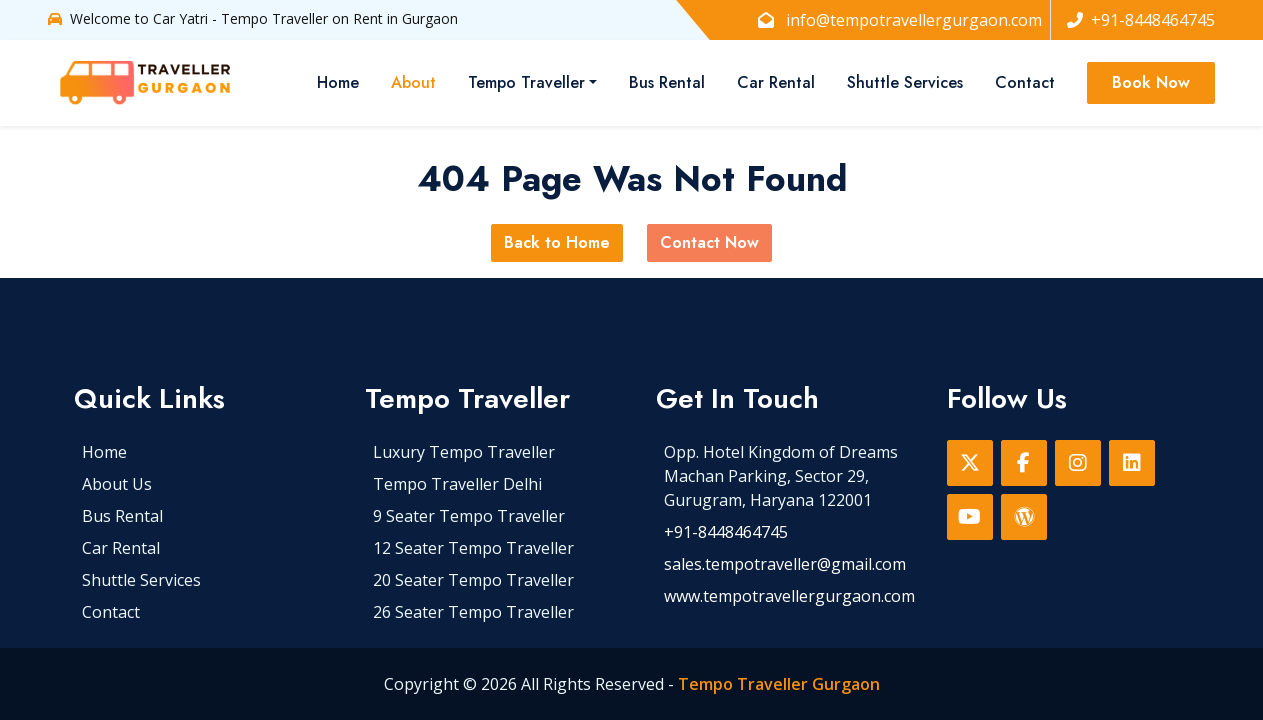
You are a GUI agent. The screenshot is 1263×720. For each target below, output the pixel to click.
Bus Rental (667, 82)
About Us (117, 484)
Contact (1025, 82)
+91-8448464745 (1141, 20)
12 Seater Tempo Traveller (473, 548)
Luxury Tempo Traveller (464, 452)
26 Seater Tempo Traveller (473, 612)
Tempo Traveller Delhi (457, 484)
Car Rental (776, 82)
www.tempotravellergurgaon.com (789, 596)
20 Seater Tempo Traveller (473, 580)
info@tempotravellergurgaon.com (900, 20)
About (413, 82)
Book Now (1151, 82)
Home (338, 82)
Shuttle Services (905, 82)
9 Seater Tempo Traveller (469, 516)
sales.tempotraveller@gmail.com (785, 564)
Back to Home (557, 242)
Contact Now (709, 242)
